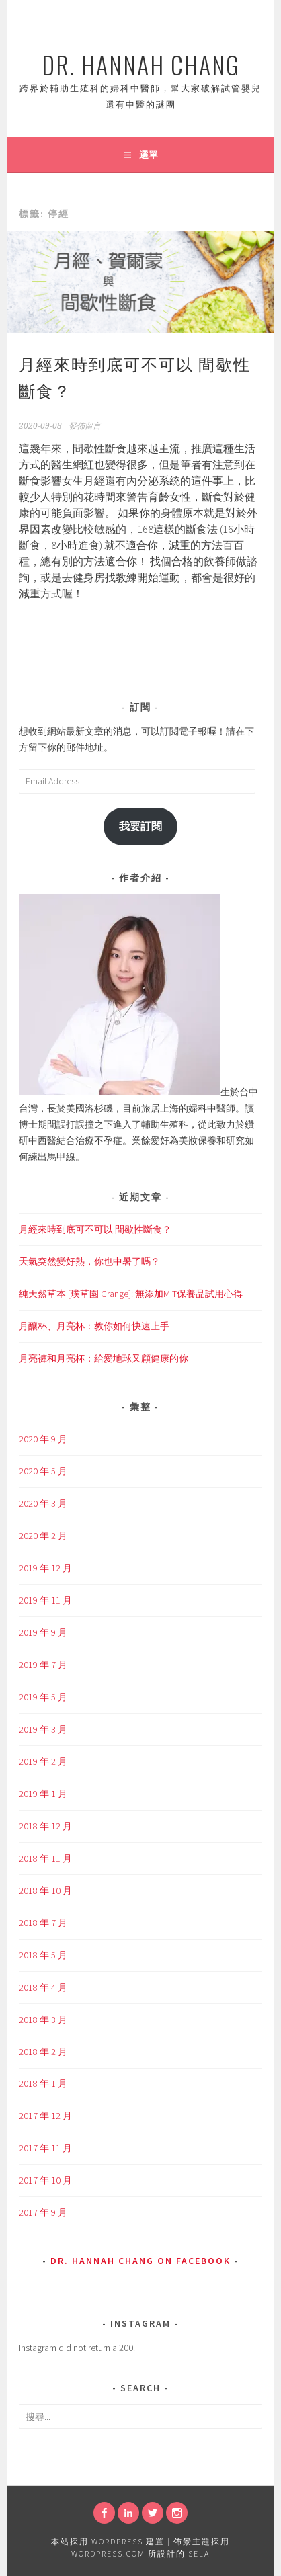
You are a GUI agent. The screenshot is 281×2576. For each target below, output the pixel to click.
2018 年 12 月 (45, 1826)
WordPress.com (108, 2553)
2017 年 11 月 (45, 2148)
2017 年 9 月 (43, 2212)
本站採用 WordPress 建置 (108, 2541)
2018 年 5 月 (43, 1955)
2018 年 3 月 (43, 2019)
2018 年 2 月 (43, 2052)
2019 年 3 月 (43, 1729)
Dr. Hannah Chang (141, 64)
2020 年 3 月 (43, 1503)
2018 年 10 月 (45, 1890)
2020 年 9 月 (43, 1439)
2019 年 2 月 (43, 1761)
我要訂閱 (140, 826)
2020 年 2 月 (43, 1536)
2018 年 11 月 (45, 1858)
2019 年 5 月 (43, 1697)
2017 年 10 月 (45, 2180)
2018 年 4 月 (43, 1987)
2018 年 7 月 (43, 1923)
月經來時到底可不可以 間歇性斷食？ (95, 1229)
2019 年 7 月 (43, 1665)
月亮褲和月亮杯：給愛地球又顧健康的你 (103, 1358)
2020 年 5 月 (43, 1471)
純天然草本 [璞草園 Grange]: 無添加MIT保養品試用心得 (131, 1294)
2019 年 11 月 (45, 1600)
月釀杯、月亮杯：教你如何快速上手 (94, 1326)
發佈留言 (85, 426)
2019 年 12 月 (45, 1568)
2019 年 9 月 (43, 1632)
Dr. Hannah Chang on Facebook (140, 2261)
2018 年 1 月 (43, 2083)
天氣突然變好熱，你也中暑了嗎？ (89, 1261)
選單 (148, 155)
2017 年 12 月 (45, 2116)
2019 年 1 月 (43, 1794)
